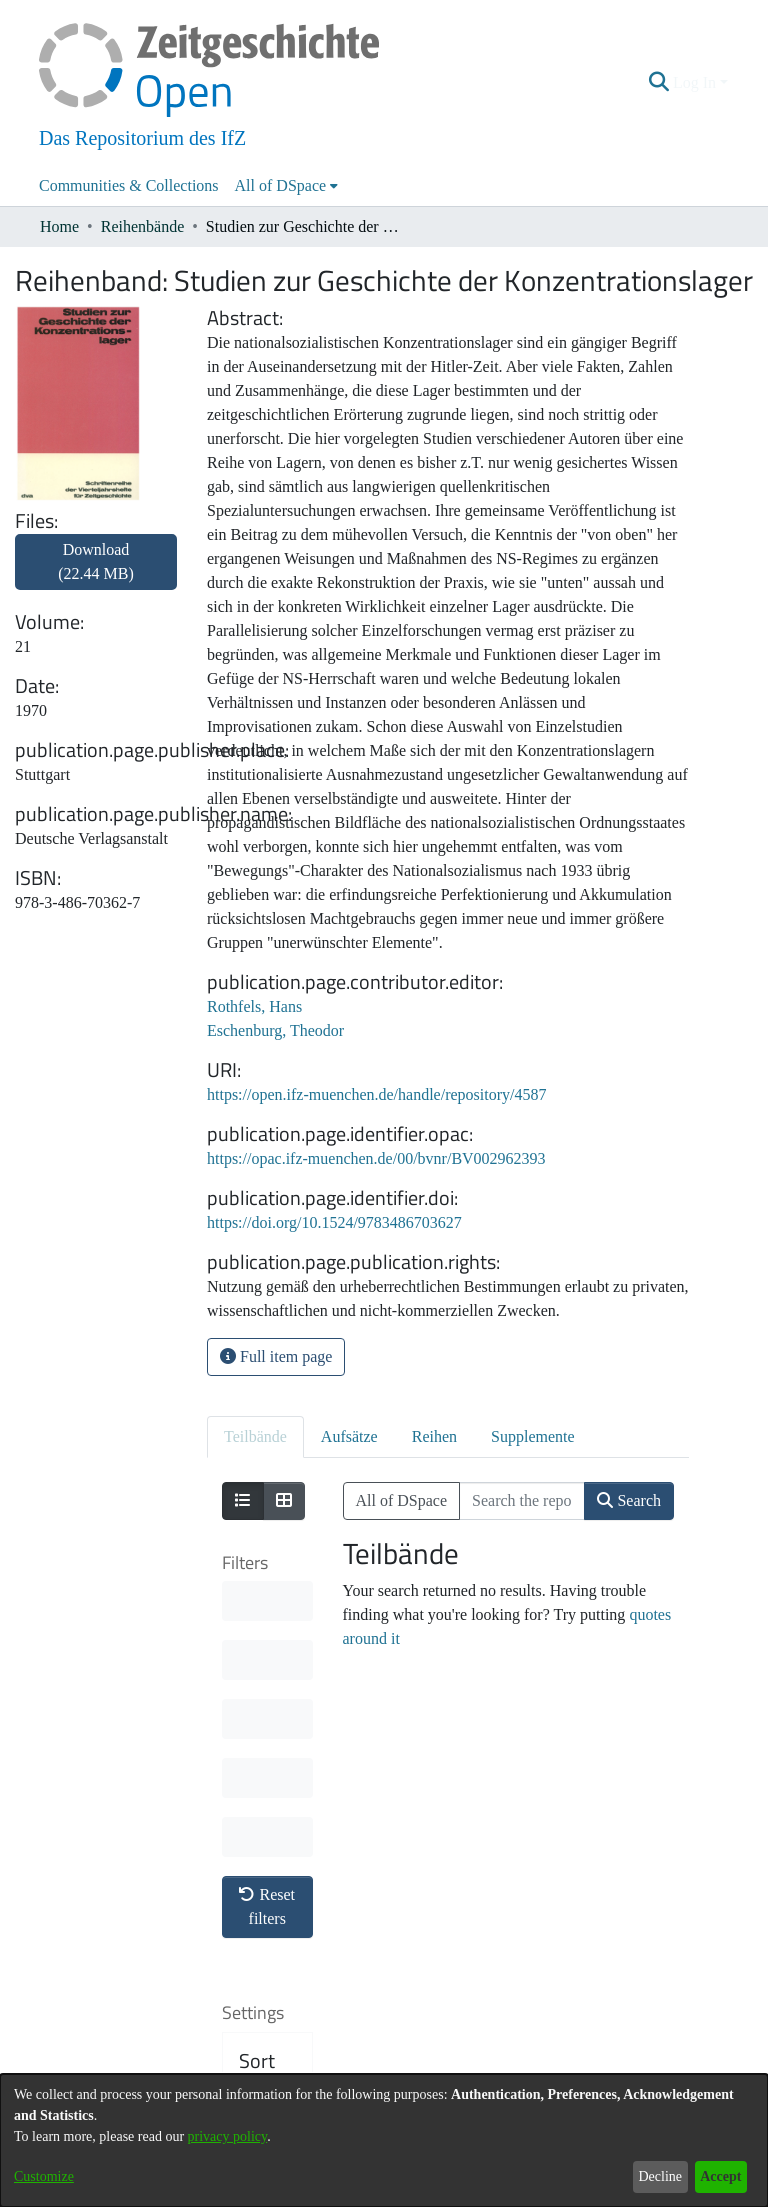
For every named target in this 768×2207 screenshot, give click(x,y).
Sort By (257, 1778)
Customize (44, 2176)
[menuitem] (287, 186)
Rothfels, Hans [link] (254, 1006)
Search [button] (629, 1500)
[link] (96, 573)
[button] (659, 83)
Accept (720, 2176)
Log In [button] (696, 82)
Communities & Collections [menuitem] (129, 185)
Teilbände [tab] (255, 1436)
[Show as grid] (284, 1501)
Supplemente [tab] (533, 1436)
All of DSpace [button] (281, 185)
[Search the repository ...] (522, 1501)
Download (96, 561)
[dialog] (384, 2140)
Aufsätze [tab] (349, 1436)
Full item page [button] (276, 1356)
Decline (660, 2176)
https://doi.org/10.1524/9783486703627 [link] (334, 1222)
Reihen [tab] (434, 1436)
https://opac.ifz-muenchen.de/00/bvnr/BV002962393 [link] (376, 1158)
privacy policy (228, 2136)
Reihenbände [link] (143, 226)
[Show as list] (243, 1501)
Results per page (270, 1942)
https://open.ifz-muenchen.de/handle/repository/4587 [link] (376, 1094)
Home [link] (59, 226)
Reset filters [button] (267, 1611)
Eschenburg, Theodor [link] (275, 1030)
